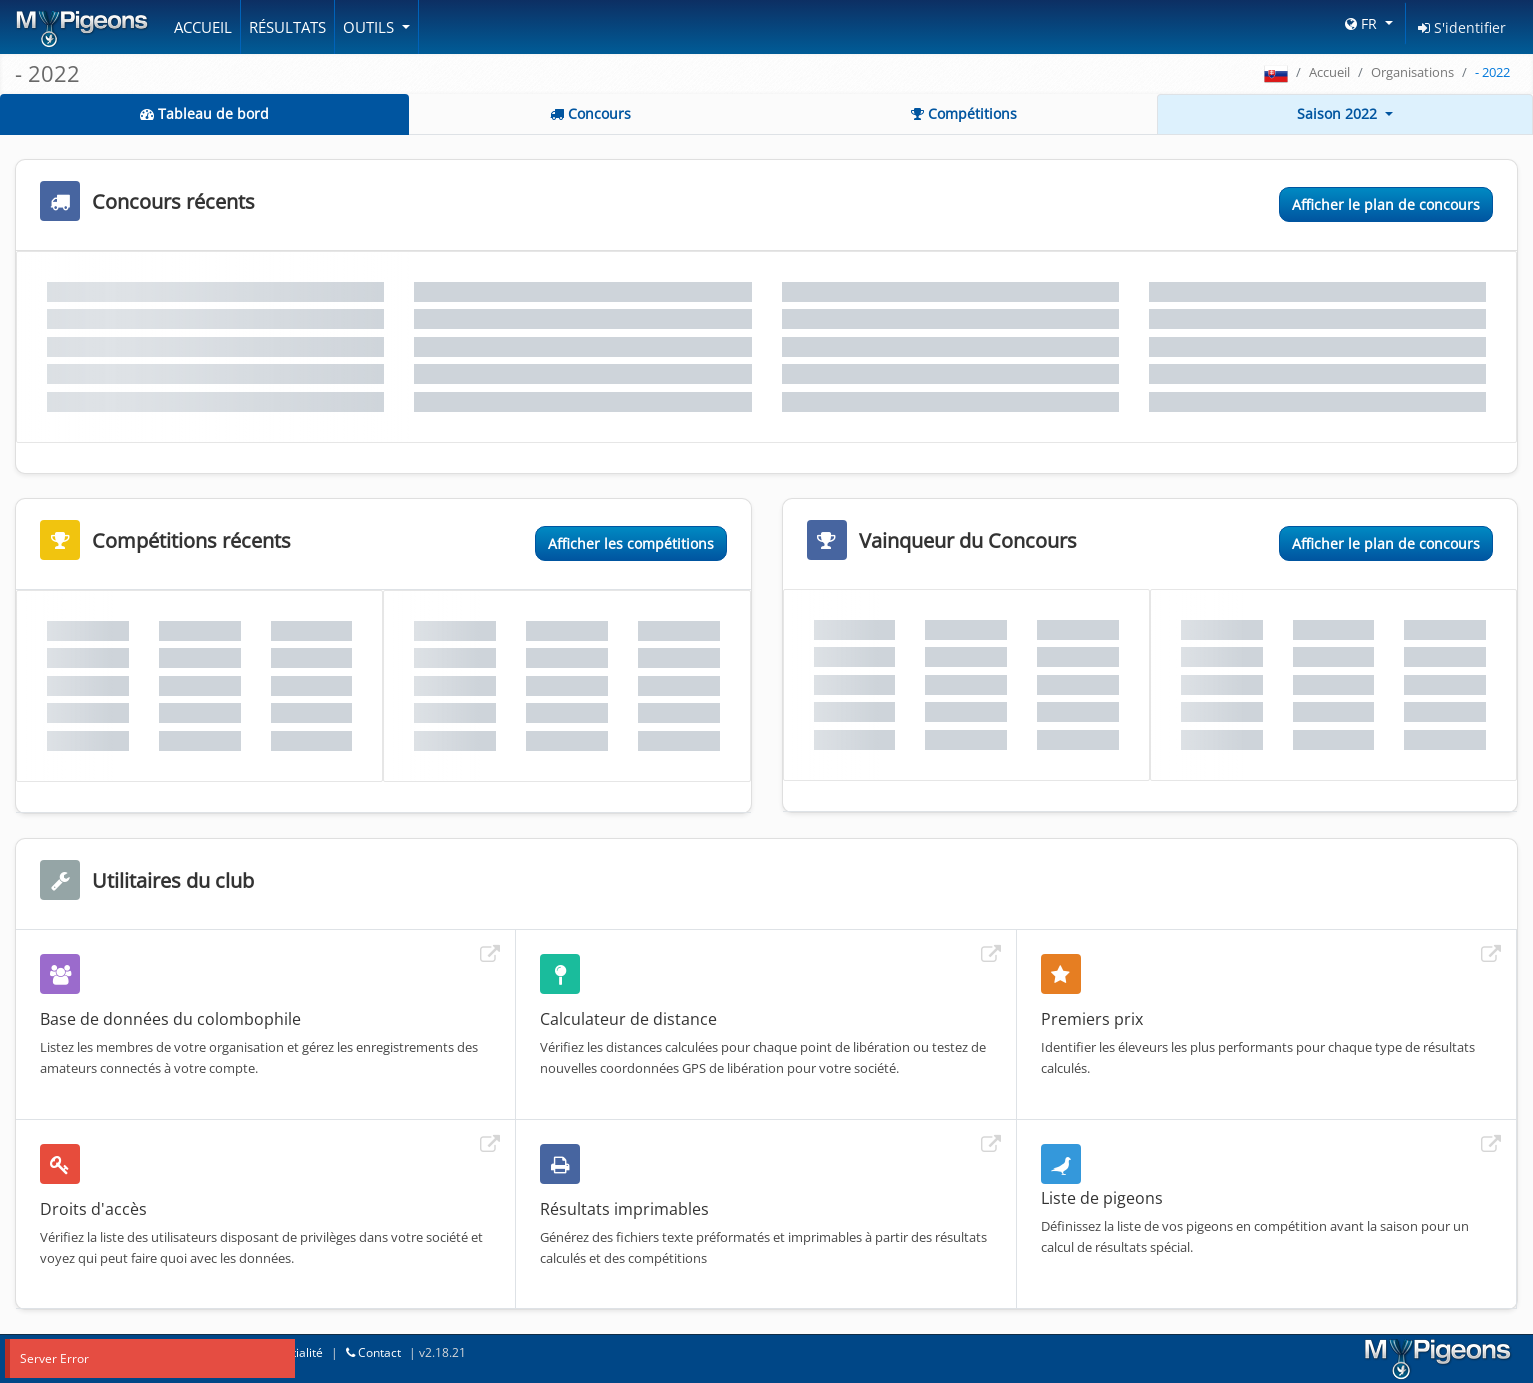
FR (1363, 23)
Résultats (287, 27)
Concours (590, 113)
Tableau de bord (204, 113)
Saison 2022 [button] (1339, 113)
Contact (373, 1352)
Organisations (1412, 72)
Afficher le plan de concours (1386, 204)
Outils (370, 27)
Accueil (203, 27)
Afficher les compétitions (631, 543)
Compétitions (964, 113)
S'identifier (1462, 27)
